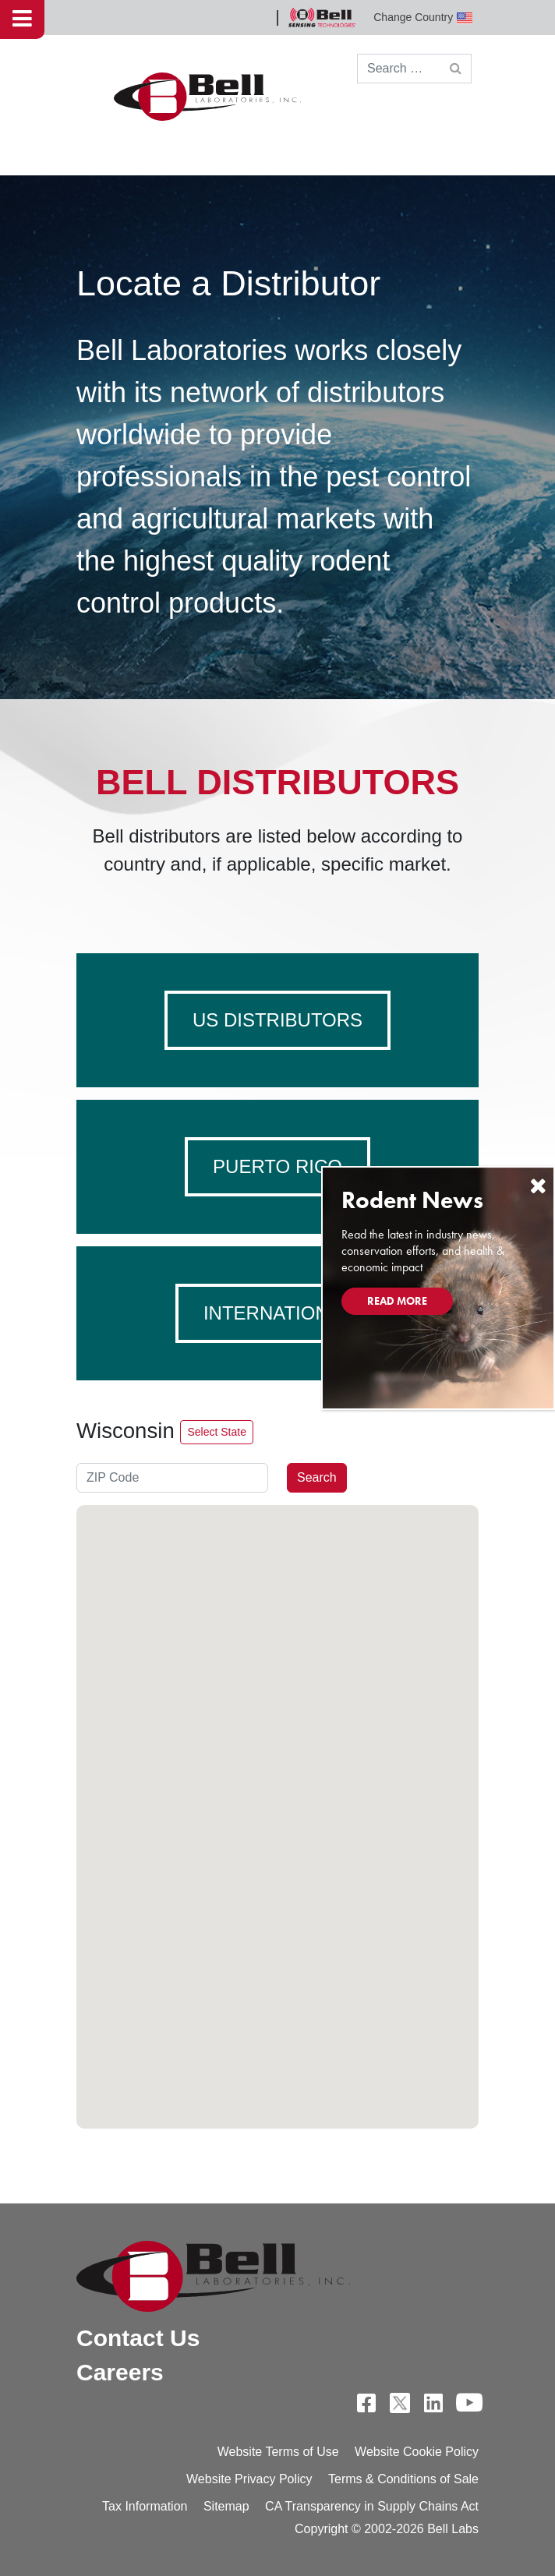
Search (317, 1477)
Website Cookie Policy (417, 2451)
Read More (397, 1301)
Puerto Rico (277, 1166)
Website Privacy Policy (249, 2479)
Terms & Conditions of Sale (403, 2479)
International (277, 1312)
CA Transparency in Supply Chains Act (372, 2506)
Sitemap (226, 2506)
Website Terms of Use (278, 2451)
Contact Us (138, 2338)
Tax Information (144, 2506)
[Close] (537, 1186)
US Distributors (277, 1019)
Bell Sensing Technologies (322, 17)
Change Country (422, 17)
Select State (216, 1432)
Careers (120, 2372)
